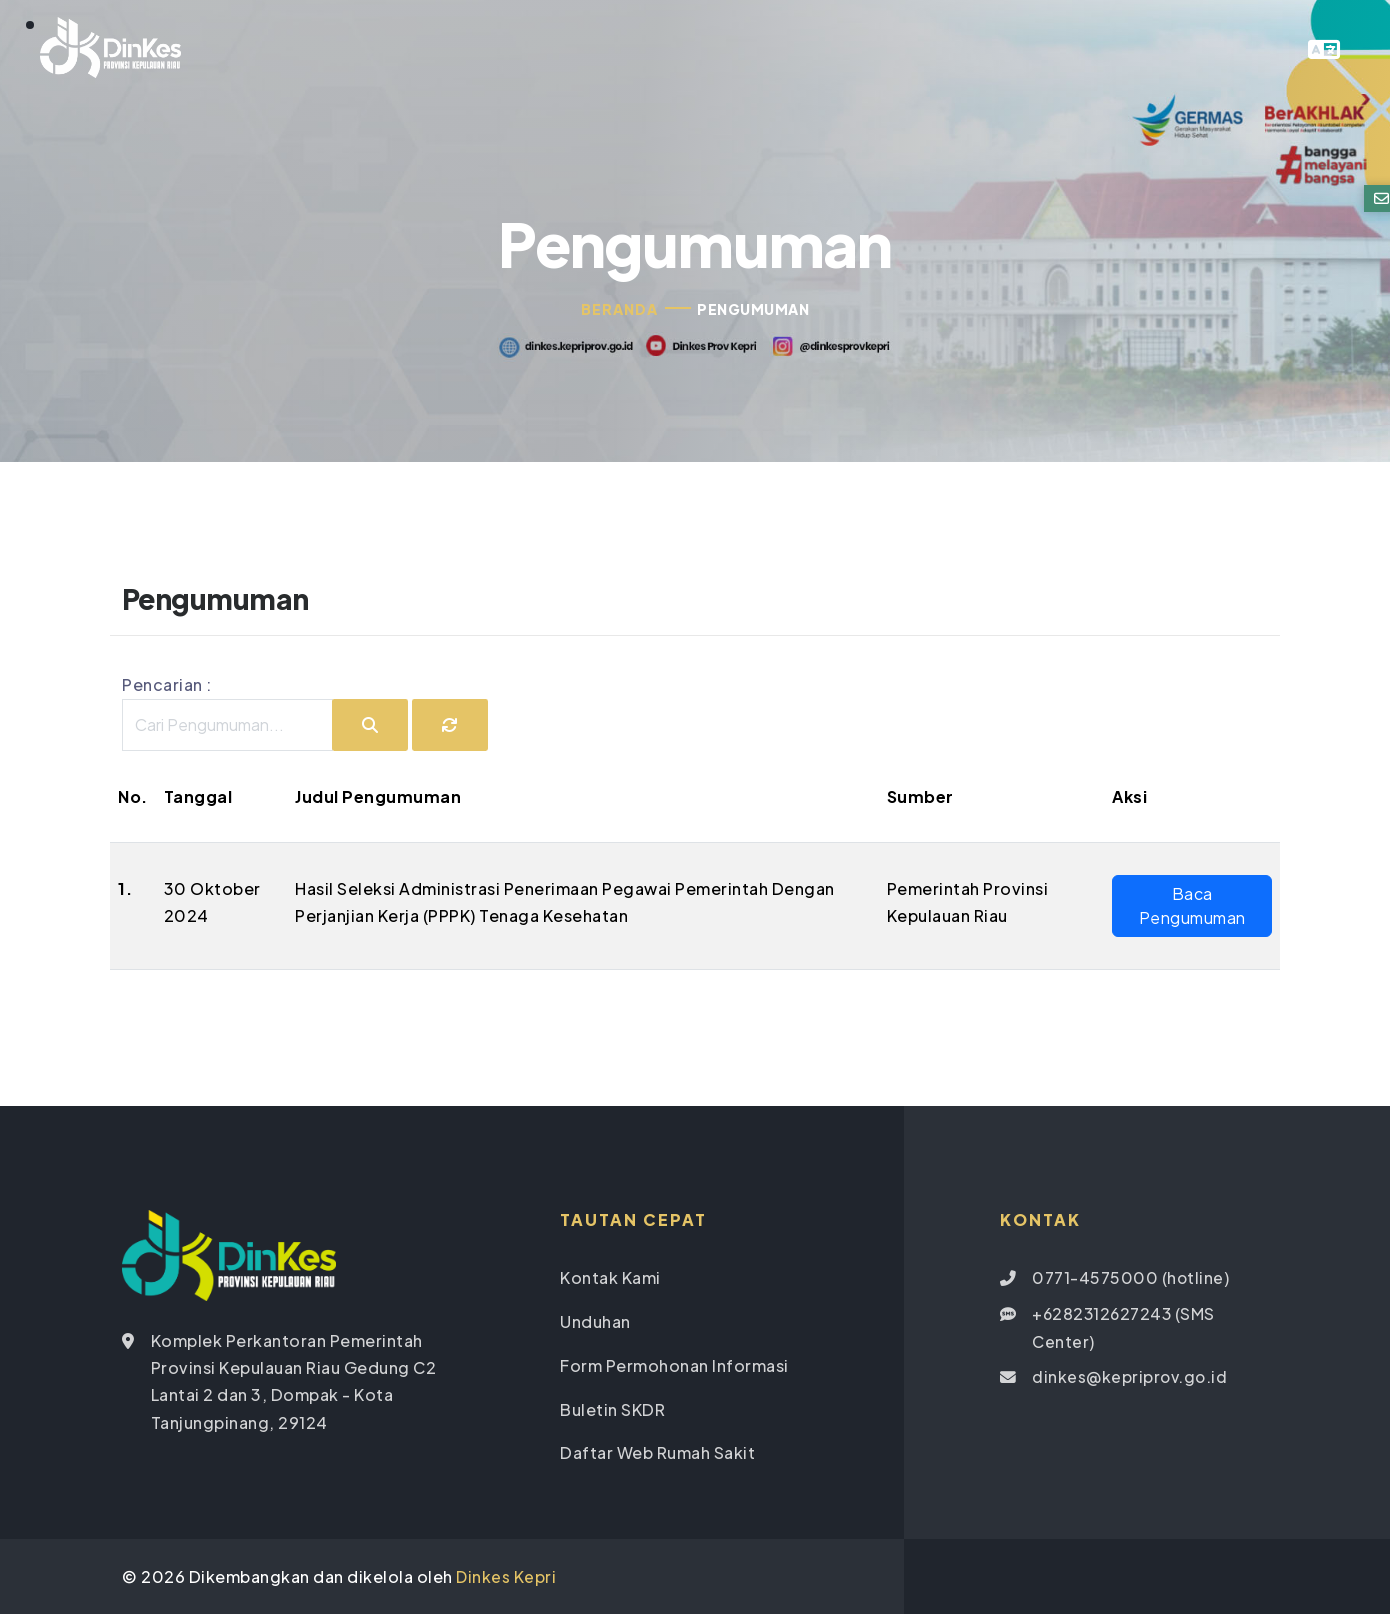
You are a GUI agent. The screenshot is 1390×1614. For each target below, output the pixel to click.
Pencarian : (167, 687)
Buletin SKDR (612, 1409)
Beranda (619, 311)
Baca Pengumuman (1192, 907)
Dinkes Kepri (506, 1575)
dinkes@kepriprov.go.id (1131, 1377)
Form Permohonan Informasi (674, 1366)
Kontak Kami (610, 1280)
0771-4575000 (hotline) (1131, 1280)
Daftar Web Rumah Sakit (657, 1452)
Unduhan (595, 1323)
